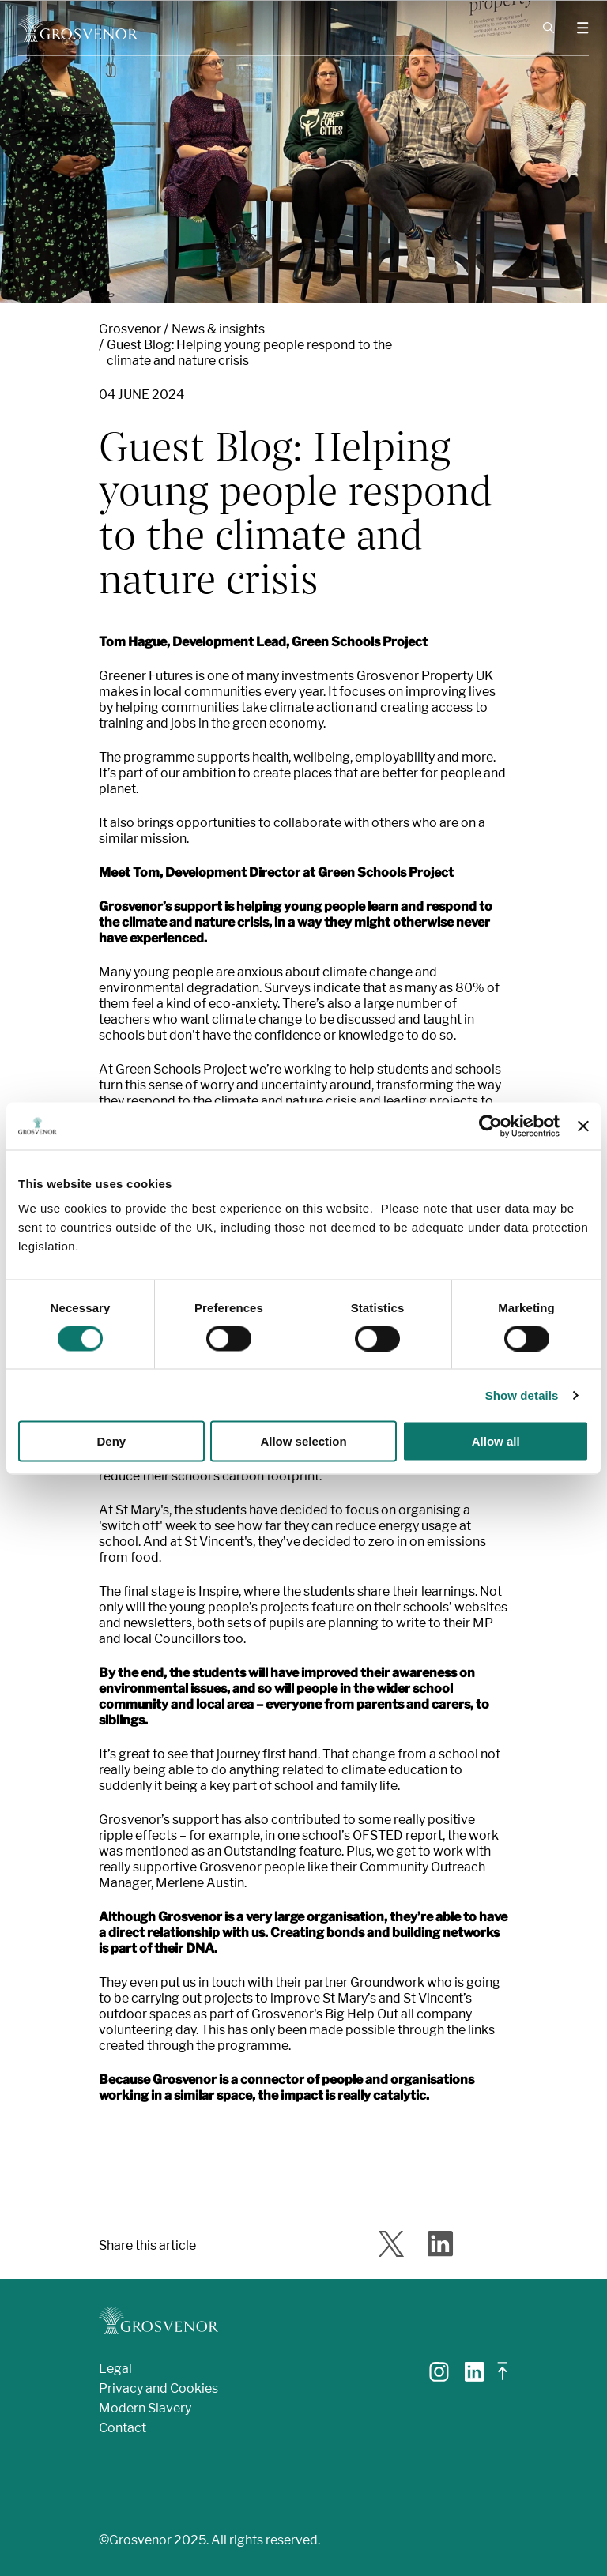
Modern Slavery (145, 2408)
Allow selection (303, 1441)
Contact (122, 2427)
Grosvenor (130, 329)
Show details (522, 1394)
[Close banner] (583, 1125)
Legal (115, 2368)
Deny (111, 1441)
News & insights (218, 329)
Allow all (496, 1441)
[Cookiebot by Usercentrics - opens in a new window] (490, 1126)
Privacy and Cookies (158, 2388)
